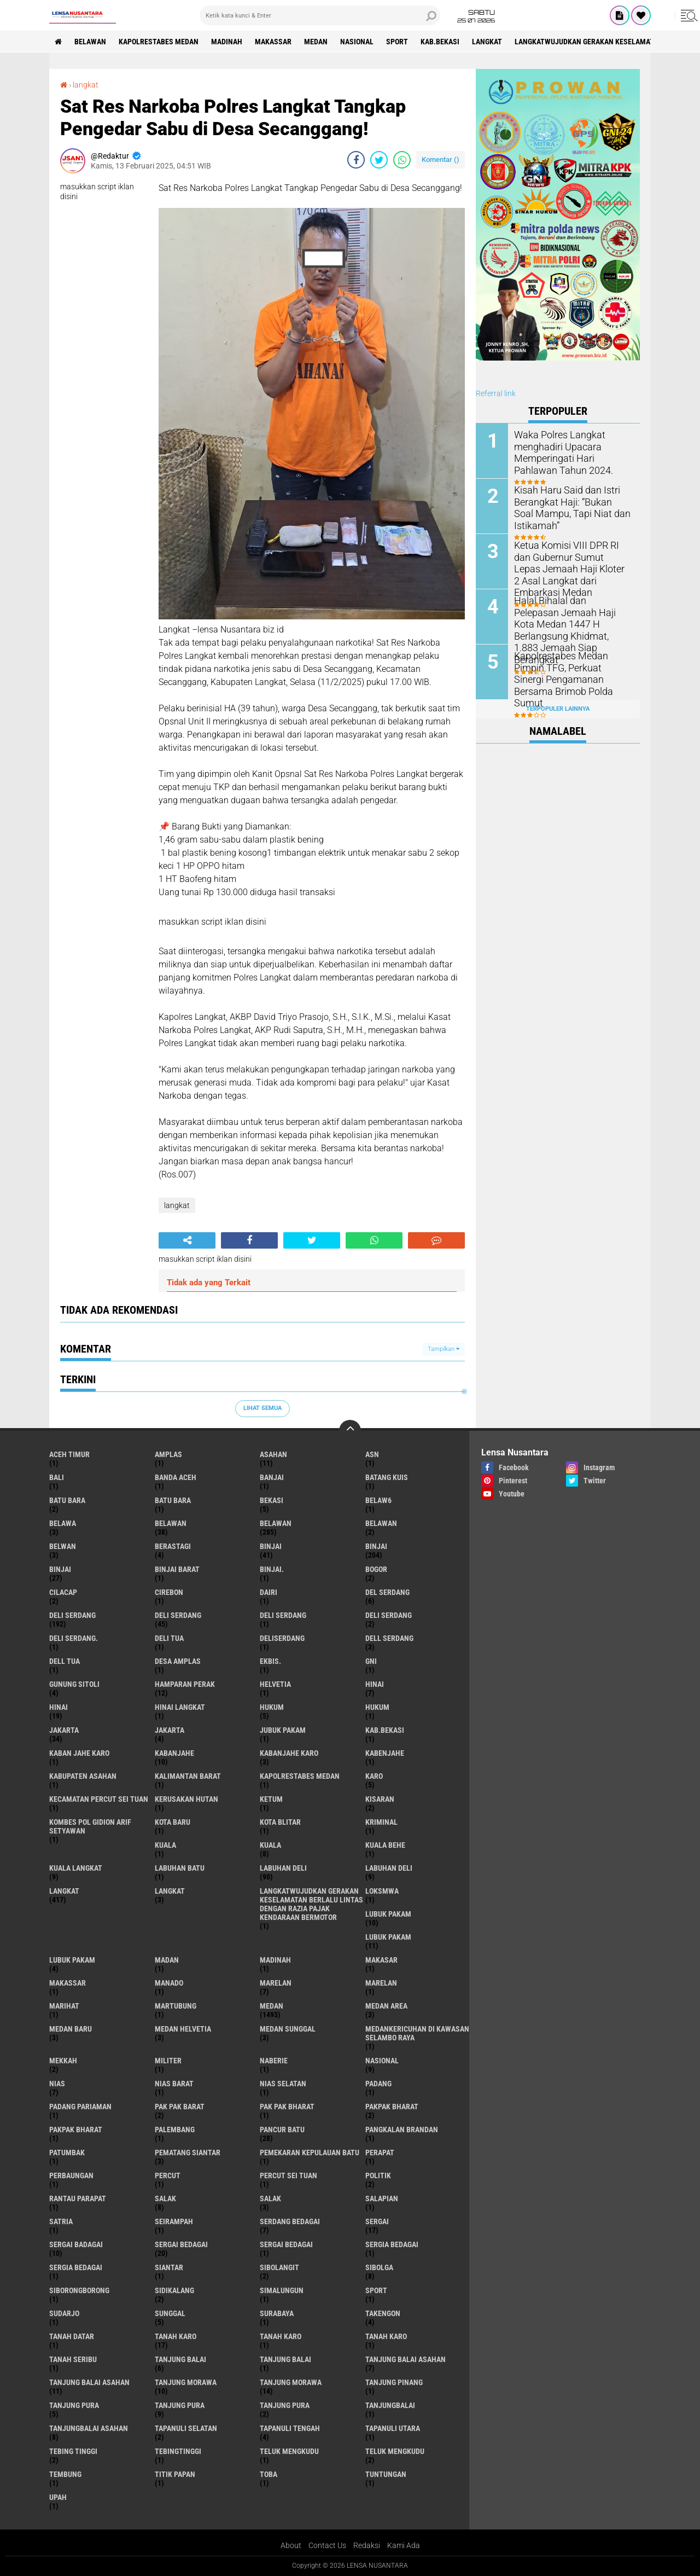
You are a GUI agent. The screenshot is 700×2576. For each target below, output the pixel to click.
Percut (167, 2175)
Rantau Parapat (77, 2198)
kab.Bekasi (440, 41)
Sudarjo (64, 2313)
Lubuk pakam (72, 1960)
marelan (275, 1983)
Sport (397, 41)
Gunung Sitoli (74, 1684)
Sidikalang (174, 2290)
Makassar (273, 41)
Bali (56, 1477)
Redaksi (366, 2545)
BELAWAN (90, 41)
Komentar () (440, 159)
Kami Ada (403, 2545)
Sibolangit (279, 2267)
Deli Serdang (178, 1615)
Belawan (275, 1523)
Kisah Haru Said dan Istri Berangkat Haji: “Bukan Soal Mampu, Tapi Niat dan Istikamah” (567, 506)
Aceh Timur (69, 1454)
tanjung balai (180, 2359)
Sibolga (379, 2267)
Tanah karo (280, 2336)
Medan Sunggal (288, 2028)
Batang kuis (386, 1477)
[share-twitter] (379, 160)
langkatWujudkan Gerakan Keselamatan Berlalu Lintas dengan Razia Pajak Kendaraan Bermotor (311, 1904)
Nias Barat (174, 2083)
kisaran (379, 1799)
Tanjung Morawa (291, 2382)
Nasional (357, 41)
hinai (374, 1684)
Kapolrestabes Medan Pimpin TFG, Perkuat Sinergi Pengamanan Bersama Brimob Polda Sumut (571, 672)
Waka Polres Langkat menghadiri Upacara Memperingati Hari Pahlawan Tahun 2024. (570, 451)
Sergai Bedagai (286, 2244)
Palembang (175, 2129)
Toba (268, 2474)
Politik (378, 2175)
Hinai (58, 1707)
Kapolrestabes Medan (159, 41)
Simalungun (282, 2290)
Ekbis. (270, 1661)
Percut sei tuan (288, 2175)
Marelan (381, 1983)
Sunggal (170, 2313)
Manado (169, 1983)
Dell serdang (389, 1638)
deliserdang (282, 1638)
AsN (372, 1454)
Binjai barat (177, 1569)
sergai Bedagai (181, 2244)
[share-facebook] (356, 160)
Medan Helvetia (183, 2028)
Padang (378, 2083)
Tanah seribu (73, 2359)
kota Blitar (280, 1822)
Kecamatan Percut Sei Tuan (98, 1799)
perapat (379, 2152)
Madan (167, 1960)
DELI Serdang (283, 1615)
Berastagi (173, 1546)
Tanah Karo (386, 2336)
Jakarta (169, 1730)
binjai (271, 1546)
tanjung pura (74, 2405)
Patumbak (67, 2152)
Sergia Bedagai (75, 2267)
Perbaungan (71, 2175)
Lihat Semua (262, 1408)
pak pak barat (180, 2106)
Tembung (65, 2474)
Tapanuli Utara (392, 2428)
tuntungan (385, 2474)
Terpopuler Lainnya (558, 708)
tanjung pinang (394, 2382)
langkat (487, 41)
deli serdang (72, 1615)
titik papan (175, 2474)
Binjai (376, 1546)
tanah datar (71, 2336)
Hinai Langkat (180, 1707)
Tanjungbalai (390, 2405)
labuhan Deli (283, 1868)
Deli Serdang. (73, 1638)
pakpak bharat (391, 2106)
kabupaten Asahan (82, 1776)
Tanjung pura (180, 2405)
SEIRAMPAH (174, 2221)
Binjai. (272, 1569)
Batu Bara (173, 1500)
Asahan (273, 1454)
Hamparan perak (185, 1684)
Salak (270, 2198)
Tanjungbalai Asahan (88, 2428)
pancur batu (282, 2129)
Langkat (170, 1891)
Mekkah (63, 2060)
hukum (272, 1707)
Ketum (271, 1799)
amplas (168, 1454)
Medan (316, 41)
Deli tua (169, 1638)
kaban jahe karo (79, 1753)
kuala (165, 1845)
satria (61, 2221)
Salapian (381, 2198)
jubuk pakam (283, 1730)
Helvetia (275, 1684)
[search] (320, 15)
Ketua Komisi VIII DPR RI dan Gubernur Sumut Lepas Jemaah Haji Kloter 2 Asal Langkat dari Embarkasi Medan (569, 567)
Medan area (386, 2005)
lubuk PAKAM (388, 1937)
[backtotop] (350, 1431)
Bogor (376, 1569)
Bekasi (271, 1500)
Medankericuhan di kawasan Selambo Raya (417, 2033)
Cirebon (169, 1592)
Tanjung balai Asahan (89, 2382)
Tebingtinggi (178, 2451)
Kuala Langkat (75, 1868)
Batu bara (67, 1500)
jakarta (64, 1730)
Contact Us (327, 2545)
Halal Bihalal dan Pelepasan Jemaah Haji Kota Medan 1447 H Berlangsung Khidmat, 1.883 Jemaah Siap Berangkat (572, 617)
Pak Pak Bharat (287, 2106)
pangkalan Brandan (401, 2129)
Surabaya (277, 2313)
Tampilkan (443, 1349)
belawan (170, 1523)
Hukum (377, 1707)
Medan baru (70, 2028)
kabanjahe (174, 1753)
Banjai (272, 1477)
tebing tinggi (73, 2451)
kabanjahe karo (289, 1753)
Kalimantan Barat (188, 1776)
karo (374, 1776)
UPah (58, 2497)
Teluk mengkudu (394, 2451)
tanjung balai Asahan (405, 2359)
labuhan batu (180, 1868)
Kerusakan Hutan (186, 1799)
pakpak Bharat (75, 2129)
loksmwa (382, 1891)
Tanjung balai (285, 2359)
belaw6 (378, 1500)
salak (165, 2198)
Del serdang (387, 1592)
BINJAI (60, 1569)
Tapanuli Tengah (290, 2428)
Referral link (496, 393)
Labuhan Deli (388, 1868)
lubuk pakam (388, 1914)
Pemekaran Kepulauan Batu (309, 2152)
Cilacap (63, 1592)
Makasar (381, 1960)
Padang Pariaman (80, 2106)
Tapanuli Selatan (186, 2428)
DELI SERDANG (388, 1615)
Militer (168, 2060)
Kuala (270, 1845)
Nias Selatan (283, 2083)
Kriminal (381, 1822)
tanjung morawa (186, 2382)
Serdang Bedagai (290, 2221)
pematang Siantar (187, 2152)
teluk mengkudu (289, 2451)
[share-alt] (187, 1240)
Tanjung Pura (285, 2405)
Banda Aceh (175, 1477)
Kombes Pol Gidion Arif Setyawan (90, 1826)
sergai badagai (76, 2244)
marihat (64, 2005)
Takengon (382, 2313)
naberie (274, 2060)
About (291, 2545)
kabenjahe (384, 1753)
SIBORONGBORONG (79, 2290)
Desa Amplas (178, 1661)
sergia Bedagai (391, 2244)
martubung (175, 2005)
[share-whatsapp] (402, 160)
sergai (377, 2221)
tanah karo (175, 2336)
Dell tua (64, 1661)
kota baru (172, 1822)
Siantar (169, 2267)
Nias (57, 2083)
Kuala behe (385, 1845)
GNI (371, 1661)
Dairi (268, 1592)
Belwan (62, 1546)
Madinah (226, 41)
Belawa (62, 1523)
